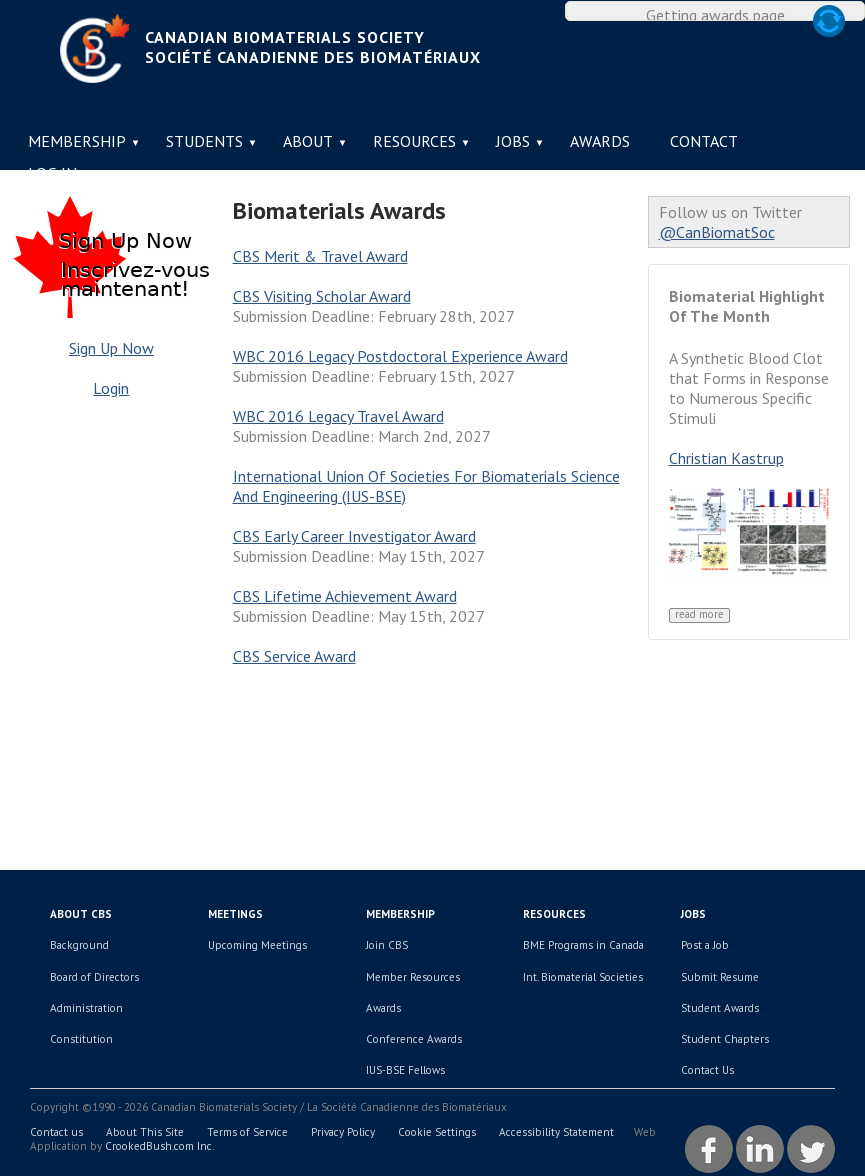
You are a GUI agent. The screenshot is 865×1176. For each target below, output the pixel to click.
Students (204, 141)
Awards (600, 141)
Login (111, 388)
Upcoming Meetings (257, 945)
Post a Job (705, 945)
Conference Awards (414, 1039)
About (308, 141)
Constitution (81, 1039)
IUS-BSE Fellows (405, 1070)
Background (79, 945)
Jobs (513, 141)
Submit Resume (720, 977)
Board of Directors (94, 977)
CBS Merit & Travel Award (320, 256)
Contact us (56, 1132)
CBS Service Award (294, 656)
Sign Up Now (111, 348)
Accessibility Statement (556, 1132)
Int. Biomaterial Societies (583, 977)
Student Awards (720, 1008)
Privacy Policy (343, 1132)
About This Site (145, 1132)
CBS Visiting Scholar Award (322, 296)
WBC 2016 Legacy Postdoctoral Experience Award (400, 356)
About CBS (81, 914)
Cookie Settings (437, 1132)
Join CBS (387, 945)
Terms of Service (247, 1132)
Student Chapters (725, 1039)
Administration (86, 1008)
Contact (704, 141)
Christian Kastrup (726, 458)
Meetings (235, 914)
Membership (77, 141)
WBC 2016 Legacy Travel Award (338, 416)
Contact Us (707, 1070)
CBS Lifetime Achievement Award (345, 596)
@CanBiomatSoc (717, 232)
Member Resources (413, 977)
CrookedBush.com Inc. (159, 1146)
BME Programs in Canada (583, 945)
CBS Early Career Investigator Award (354, 536)
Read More (699, 614)
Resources (414, 141)
